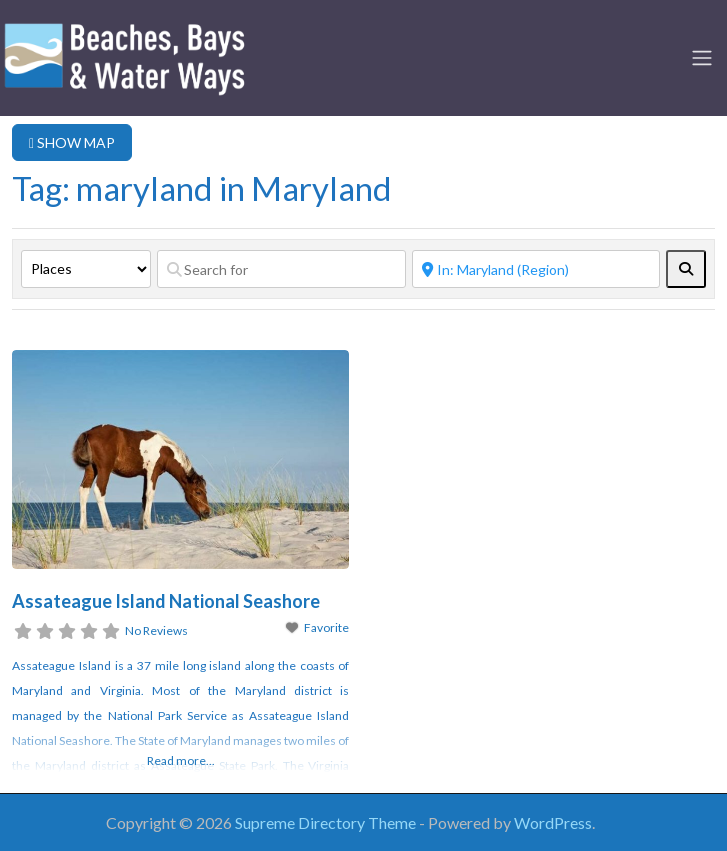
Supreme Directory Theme (327, 822)
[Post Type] (86, 269)
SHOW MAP (72, 142)
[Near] (536, 269)
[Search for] (281, 269)
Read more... (181, 760)
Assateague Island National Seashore (166, 601)
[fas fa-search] (686, 269)
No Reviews (156, 630)
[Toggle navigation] (702, 58)
